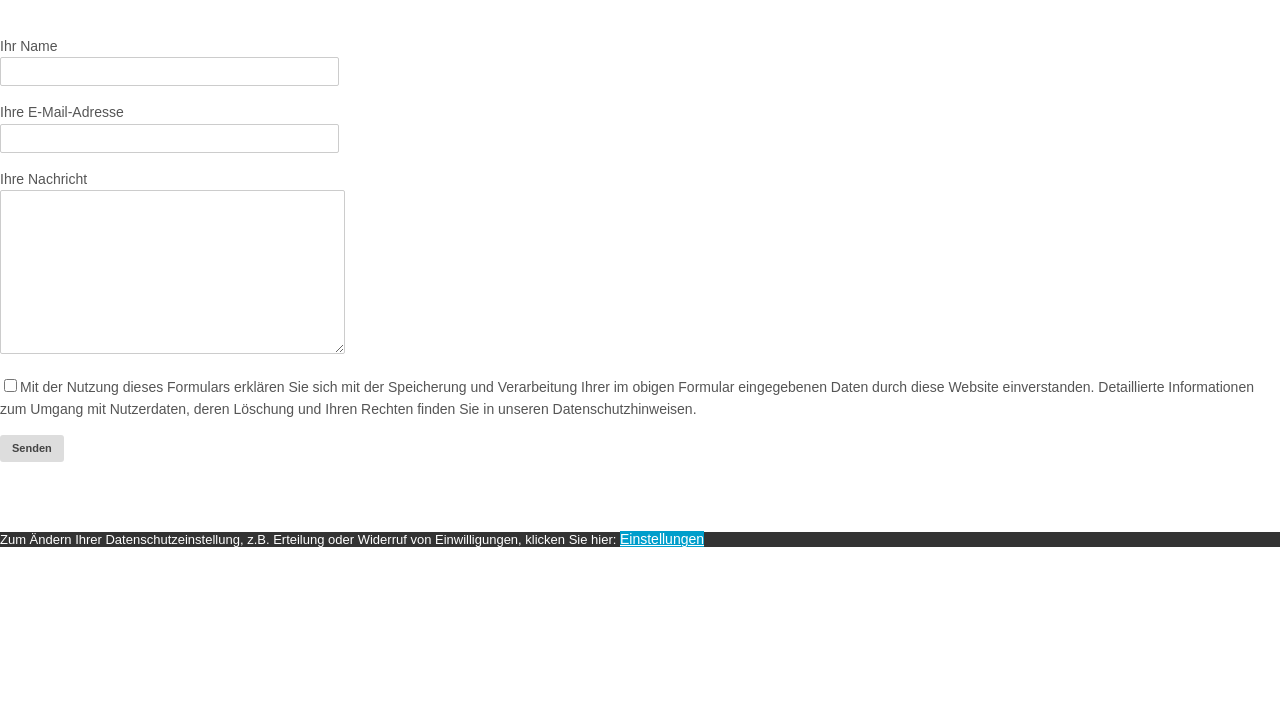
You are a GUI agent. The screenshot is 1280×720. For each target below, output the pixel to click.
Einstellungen (662, 569)
